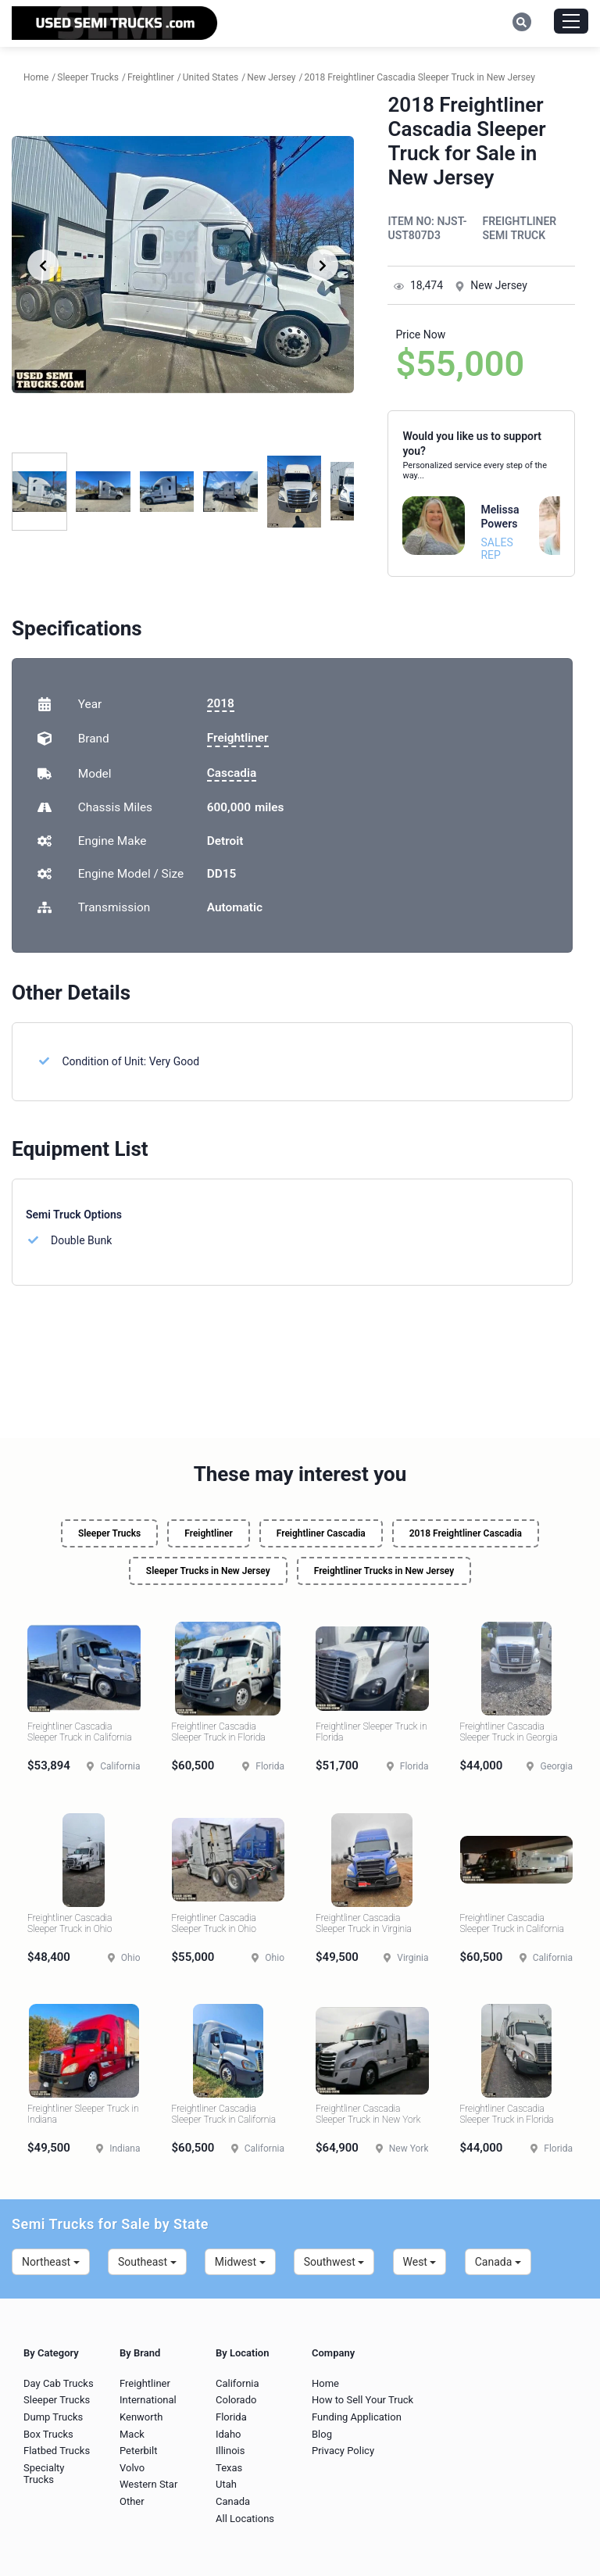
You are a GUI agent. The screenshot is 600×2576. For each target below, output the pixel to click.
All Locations (245, 2518)
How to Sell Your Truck (362, 2400)
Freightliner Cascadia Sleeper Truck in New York (368, 2114)
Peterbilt (138, 2450)
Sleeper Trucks (109, 1533)
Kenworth (141, 2417)
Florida (231, 2417)
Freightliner (238, 738)
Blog (322, 2434)
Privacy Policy (343, 2450)
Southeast (147, 2262)
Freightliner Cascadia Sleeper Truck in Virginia (364, 1923)
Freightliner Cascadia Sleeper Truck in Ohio (69, 1923)
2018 (220, 703)
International (148, 2400)
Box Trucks (48, 2434)
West (420, 2262)
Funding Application (357, 2417)
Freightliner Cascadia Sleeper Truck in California (79, 1732)
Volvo (132, 2468)
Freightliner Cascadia (321, 1533)
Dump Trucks (53, 2417)
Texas (229, 2468)
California (237, 2383)
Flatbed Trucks (56, 2450)
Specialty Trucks (44, 2474)
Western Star (148, 2484)
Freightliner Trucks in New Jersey (384, 1570)
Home (325, 2383)
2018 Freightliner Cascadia (465, 1533)
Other (132, 2501)
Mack (132, 2434)
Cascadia (231, 773)
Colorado (236, 2400)
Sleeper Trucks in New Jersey (208, 1570)
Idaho (228, 2434)
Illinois (230, 2450)
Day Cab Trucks (58, 2383)
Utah (226, 2484)
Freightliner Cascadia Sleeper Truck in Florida (219, 1732)
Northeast (51, 2262)
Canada (498, 2262)
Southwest (334, 2262)
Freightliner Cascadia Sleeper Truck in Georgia (509, 1732)
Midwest (240, 2262)
